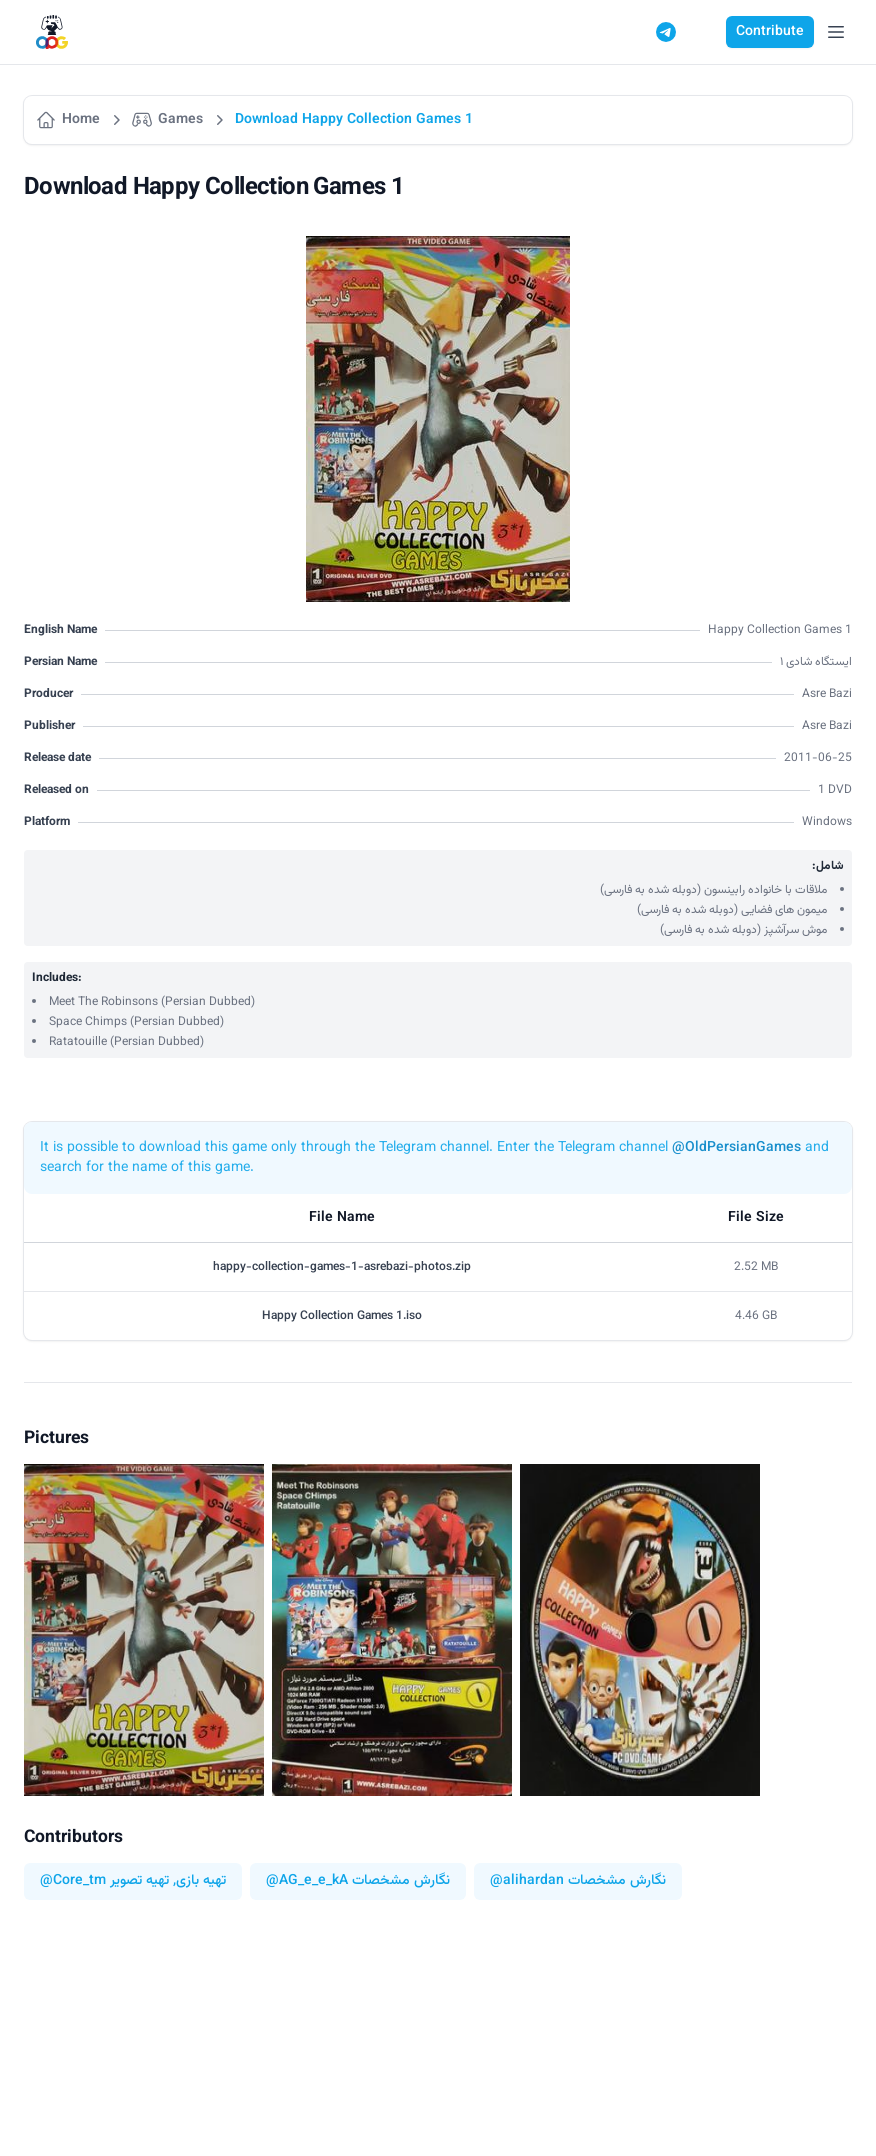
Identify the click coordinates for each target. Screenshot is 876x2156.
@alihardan (527, 1881)
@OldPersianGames (736, 1148)
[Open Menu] (836, 32)
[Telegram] (666, 32)
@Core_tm (73, 1881)
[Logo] (52, 32)
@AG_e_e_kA (307, 1881)
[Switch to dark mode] (704, 32)
